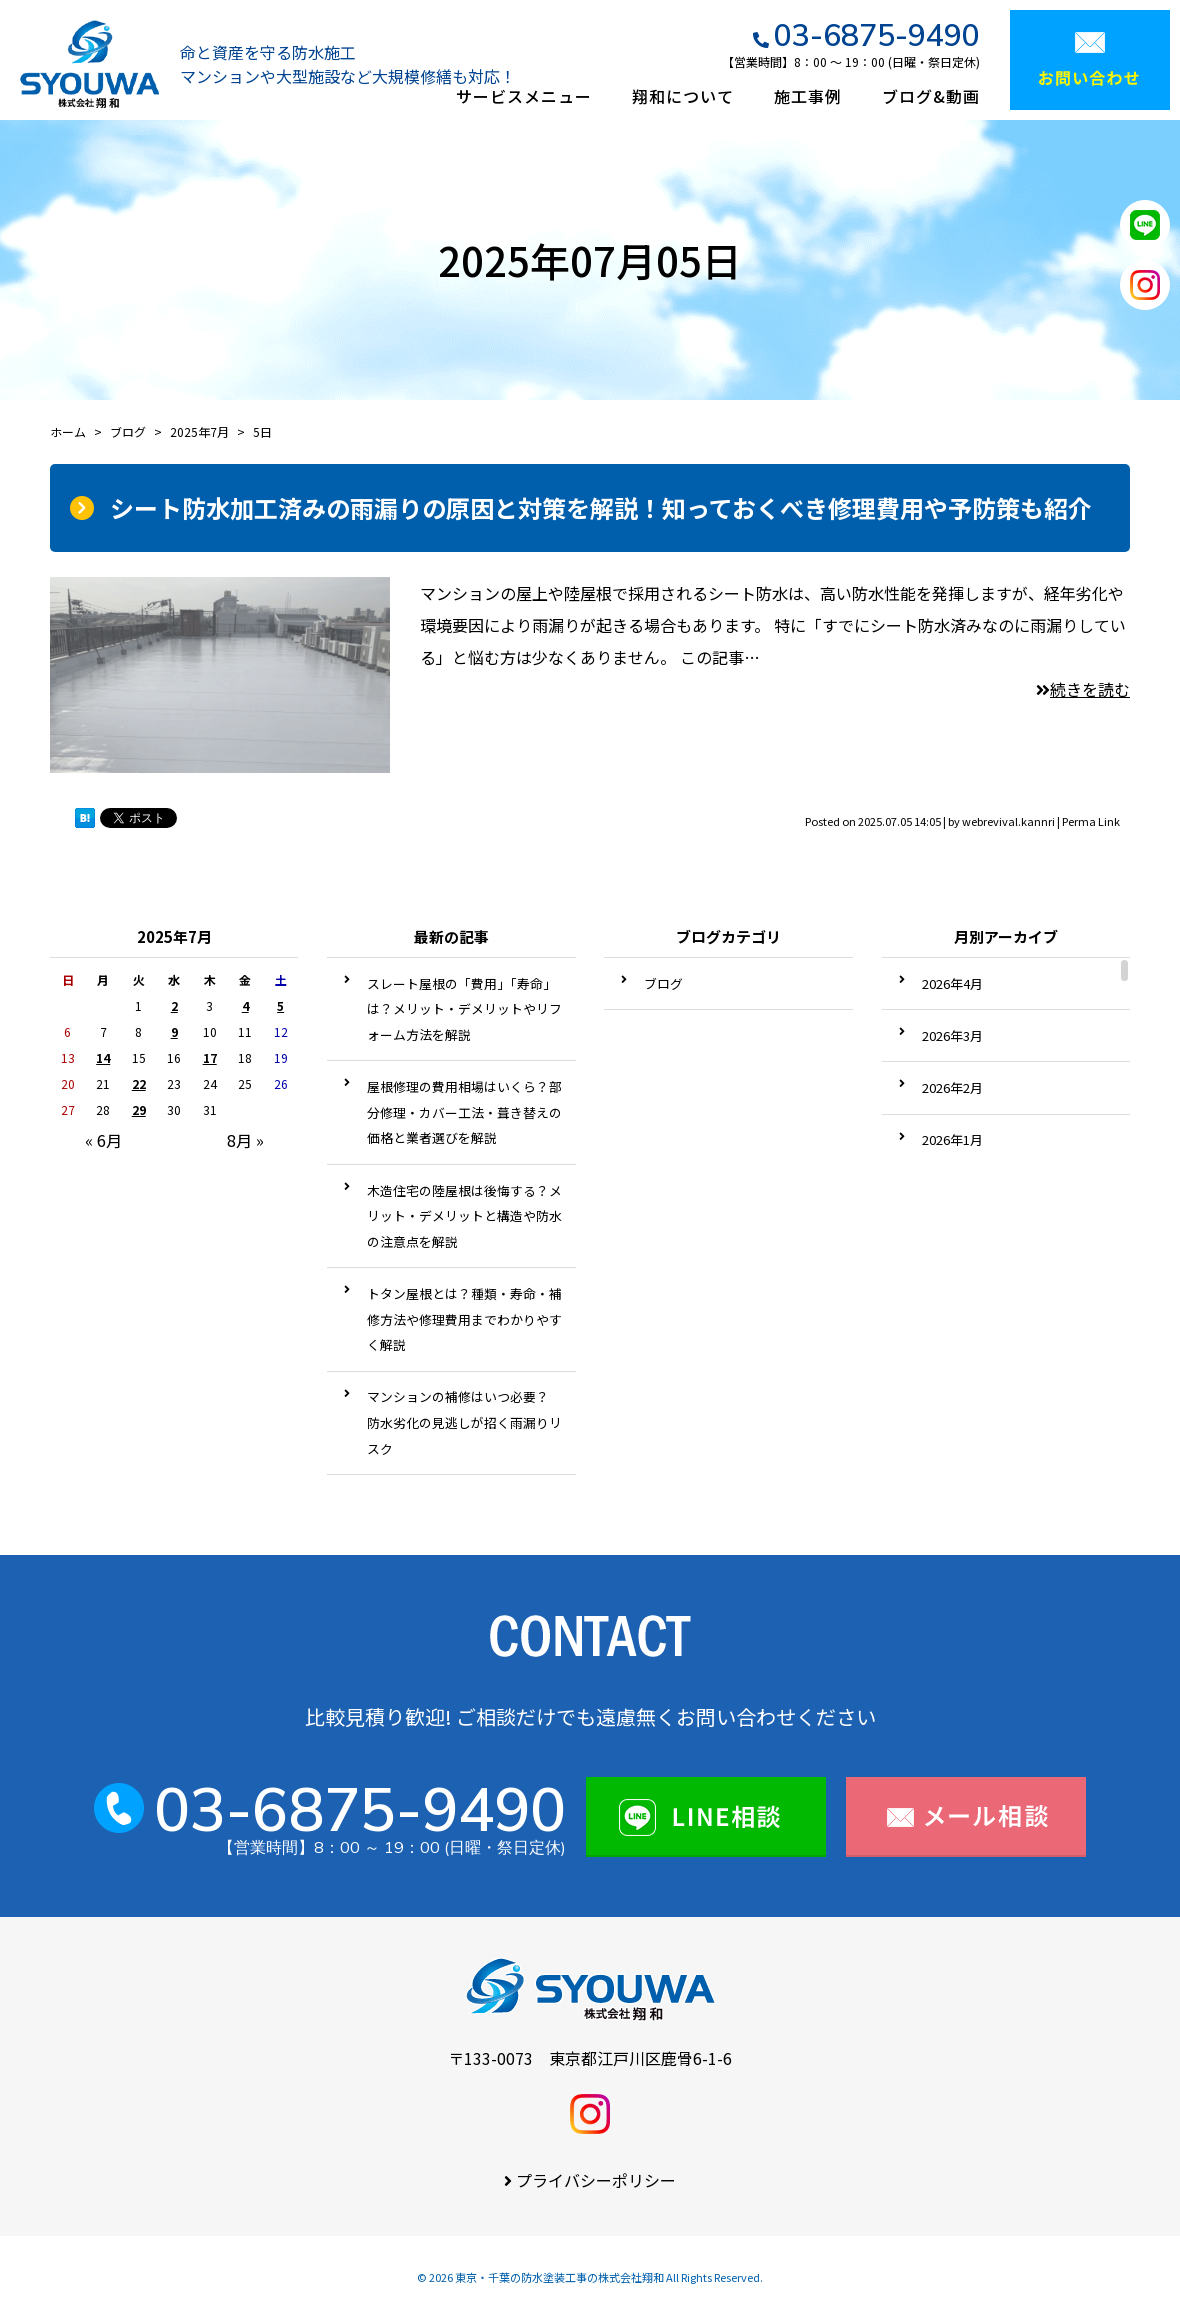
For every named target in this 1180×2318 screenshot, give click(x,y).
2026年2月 (952, 1087)
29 (139, 1109)
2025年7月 (199, 431)
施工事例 (808, 96)
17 (210, 1057)
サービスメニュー (524, 96)
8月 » (245, 1140)
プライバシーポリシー (596, 2180)
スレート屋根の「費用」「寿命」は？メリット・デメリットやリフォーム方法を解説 (464, 1009)
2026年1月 (952, 1139)
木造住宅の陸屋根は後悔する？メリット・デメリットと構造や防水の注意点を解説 (464, 1216)
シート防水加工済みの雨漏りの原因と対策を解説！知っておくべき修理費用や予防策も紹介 (601, 507)
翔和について (683, 96)
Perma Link (1091, 821)
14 (103, 1057)
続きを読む (1083, 689)
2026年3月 (952, 1035)
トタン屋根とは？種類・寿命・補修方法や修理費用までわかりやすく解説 (464, 1319)
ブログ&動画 (931, 96)
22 (139, 1083)
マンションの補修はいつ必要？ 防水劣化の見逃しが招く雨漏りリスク (464, 1422)
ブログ (663, 983)
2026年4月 (952, 983)
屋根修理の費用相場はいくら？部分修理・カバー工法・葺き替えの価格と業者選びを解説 (464, 1112)
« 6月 (103, 1140)
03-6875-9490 (877, 35)
